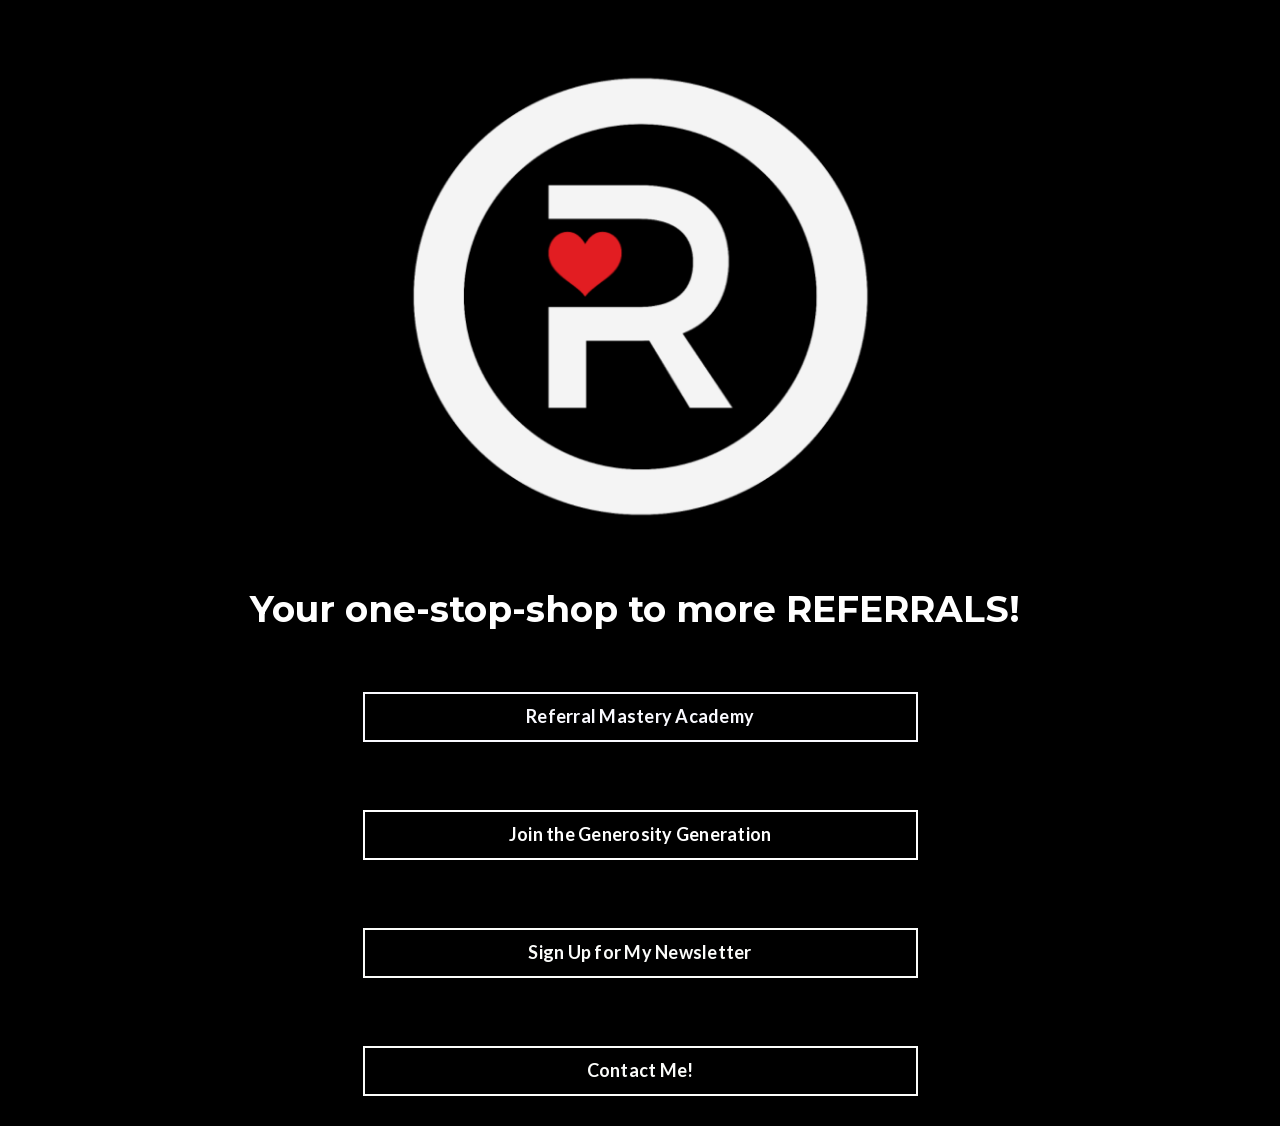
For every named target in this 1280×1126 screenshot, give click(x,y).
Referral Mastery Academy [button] (640, 716)
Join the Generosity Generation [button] (640, 834)
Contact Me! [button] (640, 1070)
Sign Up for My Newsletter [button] (639, 952)
